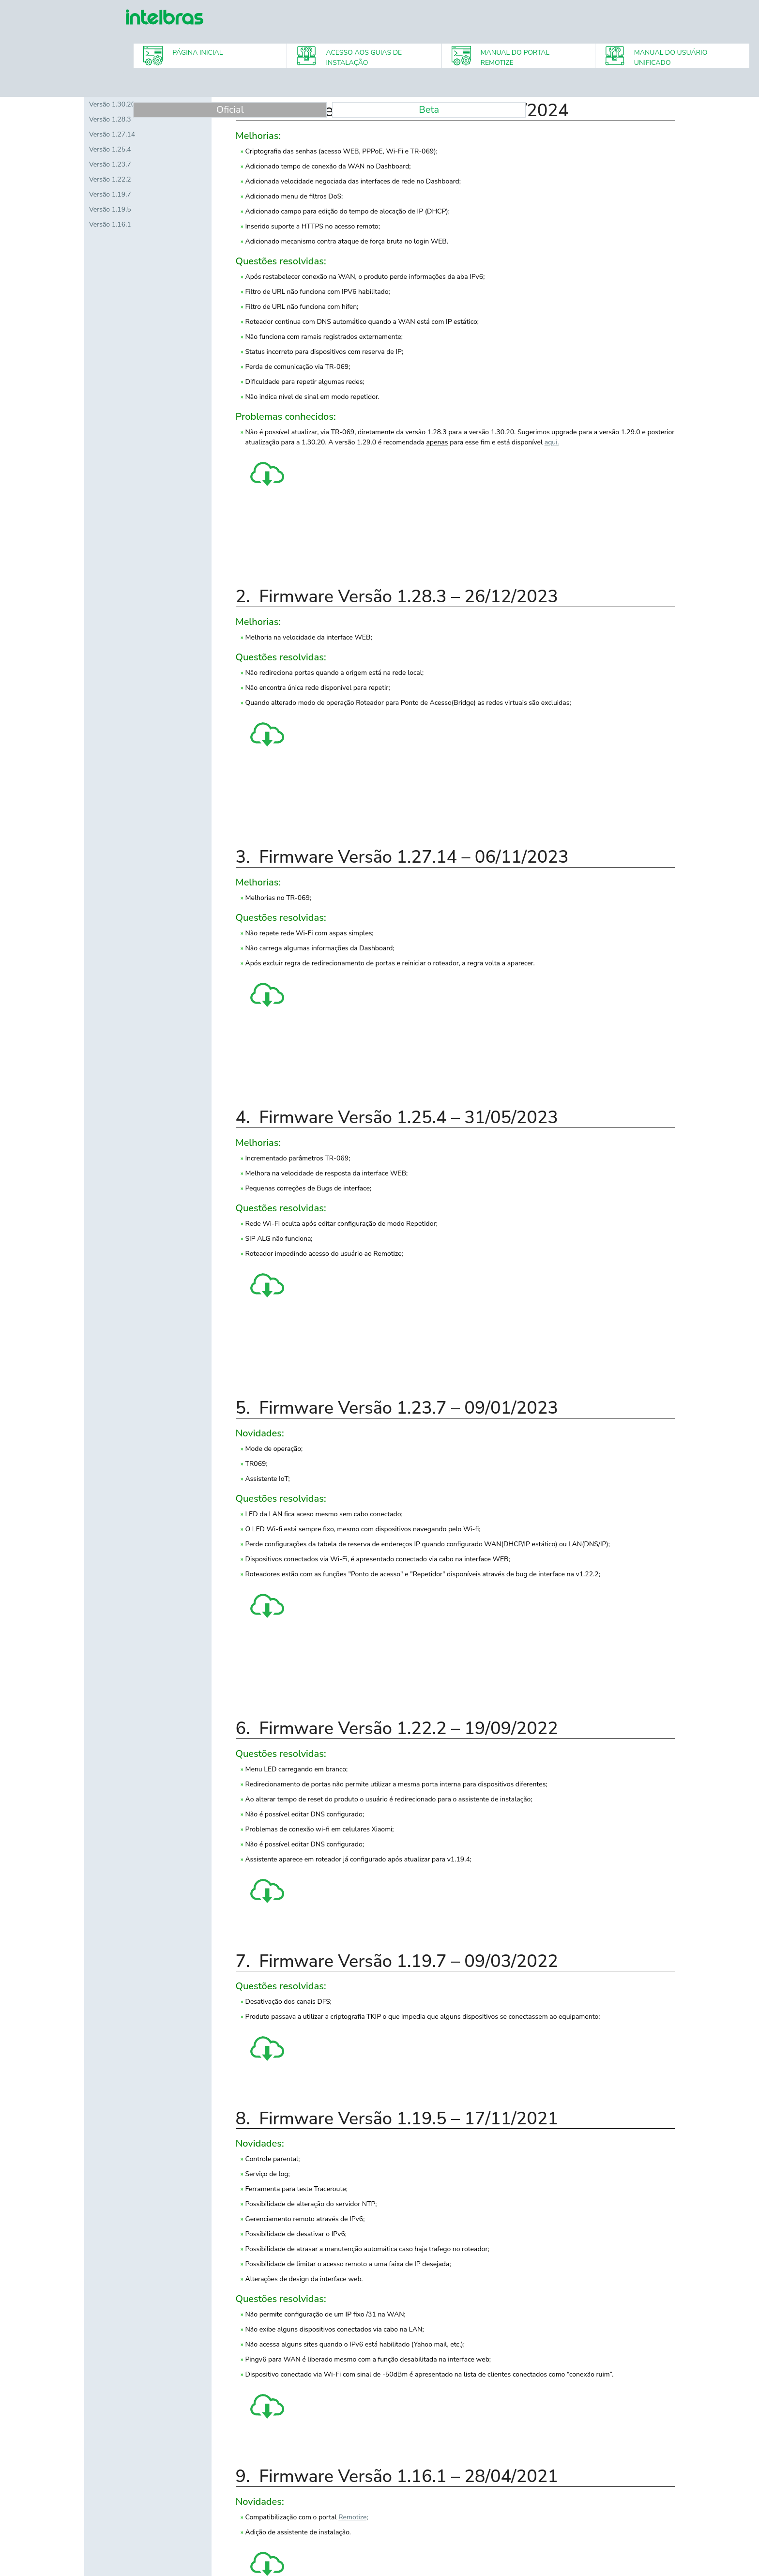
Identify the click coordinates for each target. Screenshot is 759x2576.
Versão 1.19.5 (110, 209)
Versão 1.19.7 (110, 194)
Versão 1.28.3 (110, 119)
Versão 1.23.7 (110, 164)
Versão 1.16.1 (110, 224)
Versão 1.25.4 (110, 149)
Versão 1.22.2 (110, 179)
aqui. (552, 442)
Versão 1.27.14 (112, 134)
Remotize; (353, 2517)
